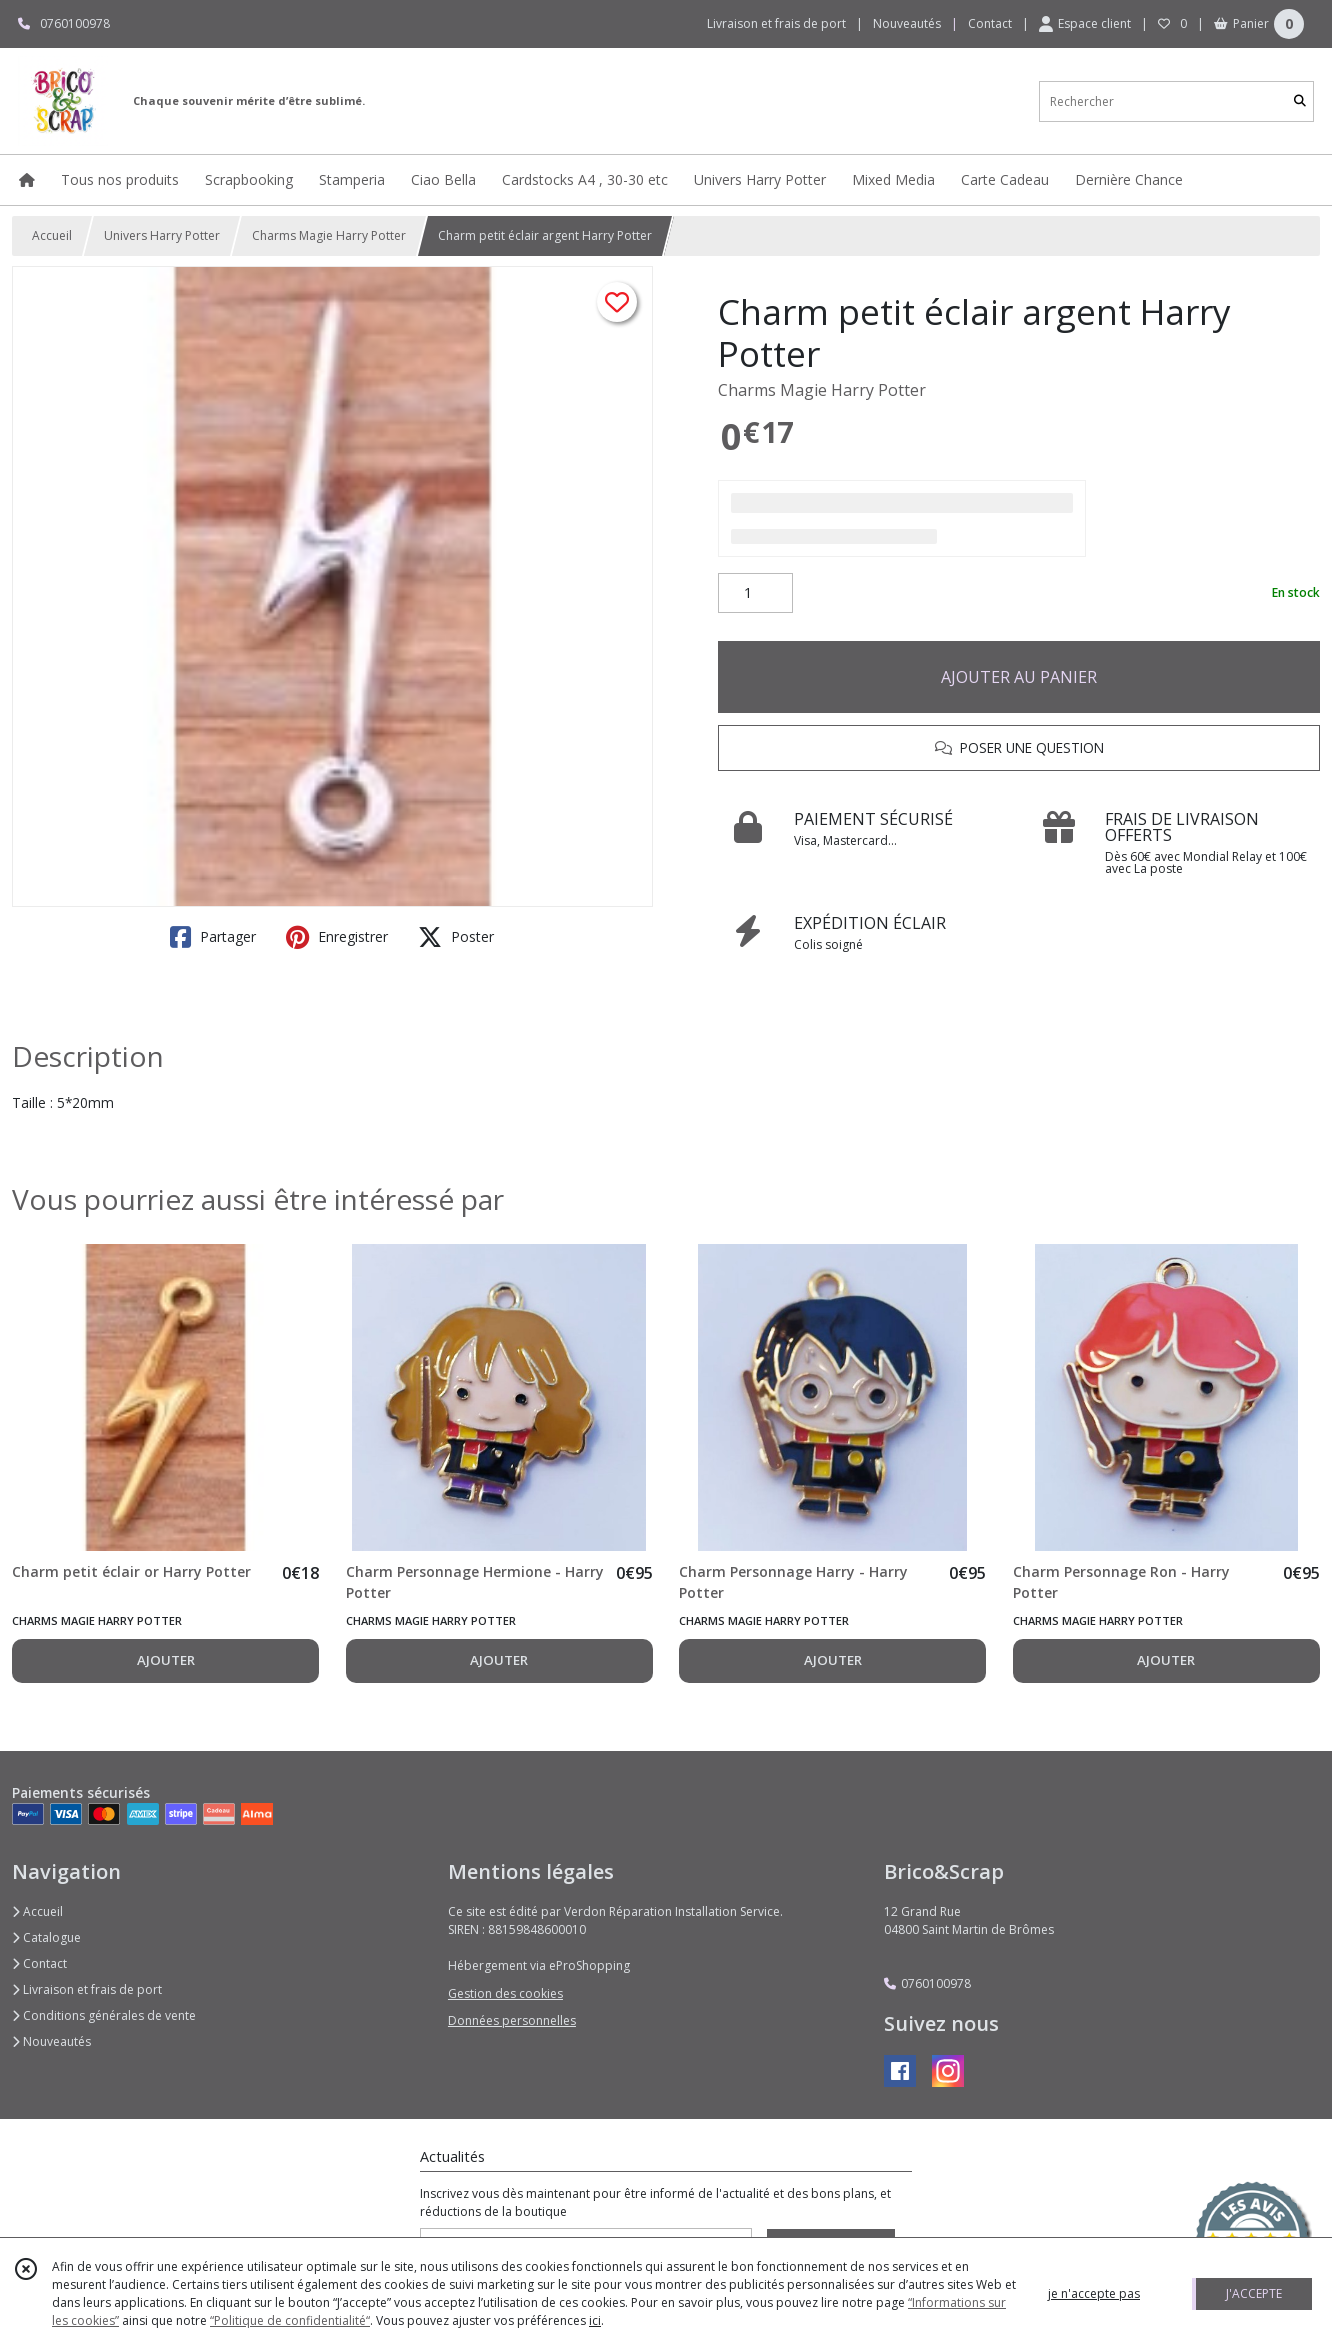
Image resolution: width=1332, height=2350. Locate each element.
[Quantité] (755, 593)
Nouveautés (51, 2041)
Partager (213, 937)
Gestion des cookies (505, 1993)
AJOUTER (166, 1660)
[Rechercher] (1300, 101)
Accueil (52, 235)
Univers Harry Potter (162, 235)
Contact (990, 23)
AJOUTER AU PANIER (1019, 677)
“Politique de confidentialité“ (290, 2320)
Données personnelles (512, 2020)
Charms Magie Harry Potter (329, 235)
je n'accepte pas (1094, 2293)
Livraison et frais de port (87, 1989)
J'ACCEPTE (1254, 2293)
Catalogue (46, 1937)
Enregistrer (337, 937)
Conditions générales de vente (104, 2015)
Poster (456, 937)
